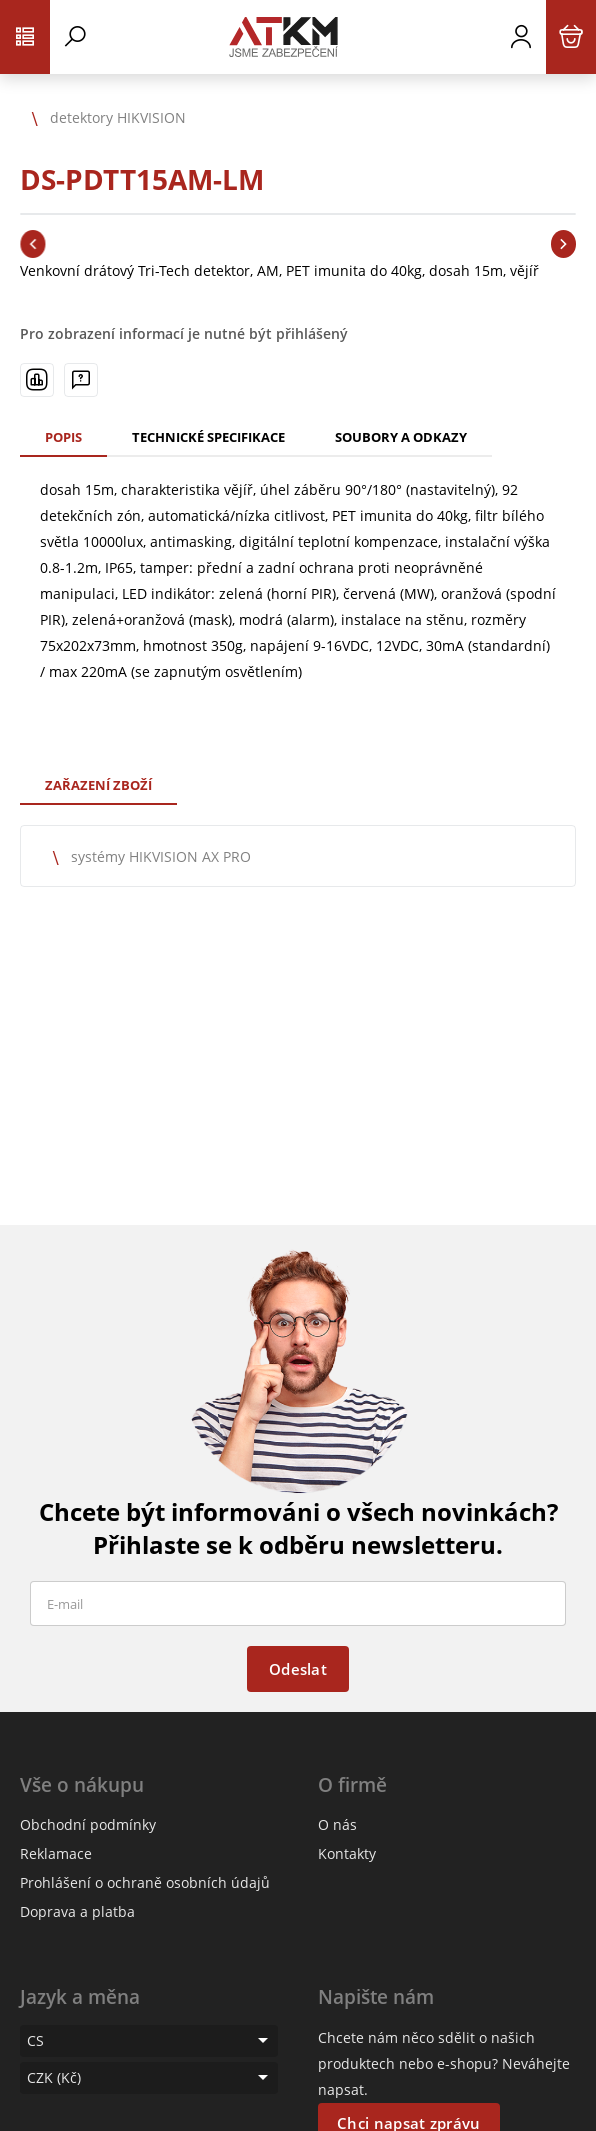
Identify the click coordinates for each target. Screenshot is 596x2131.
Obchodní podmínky (88, 1824)
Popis (63, 437)
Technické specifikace (208, 437)
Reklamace (56, 1853)
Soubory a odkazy (401, 437)
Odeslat (298, 1669)
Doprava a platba (77, 1911)
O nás (337, 1824)
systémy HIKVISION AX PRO (161, 856)
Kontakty (347, 1853)
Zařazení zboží (98, 785)
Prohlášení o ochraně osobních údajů (145, 1882)
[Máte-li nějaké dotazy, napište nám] (81, 380)
